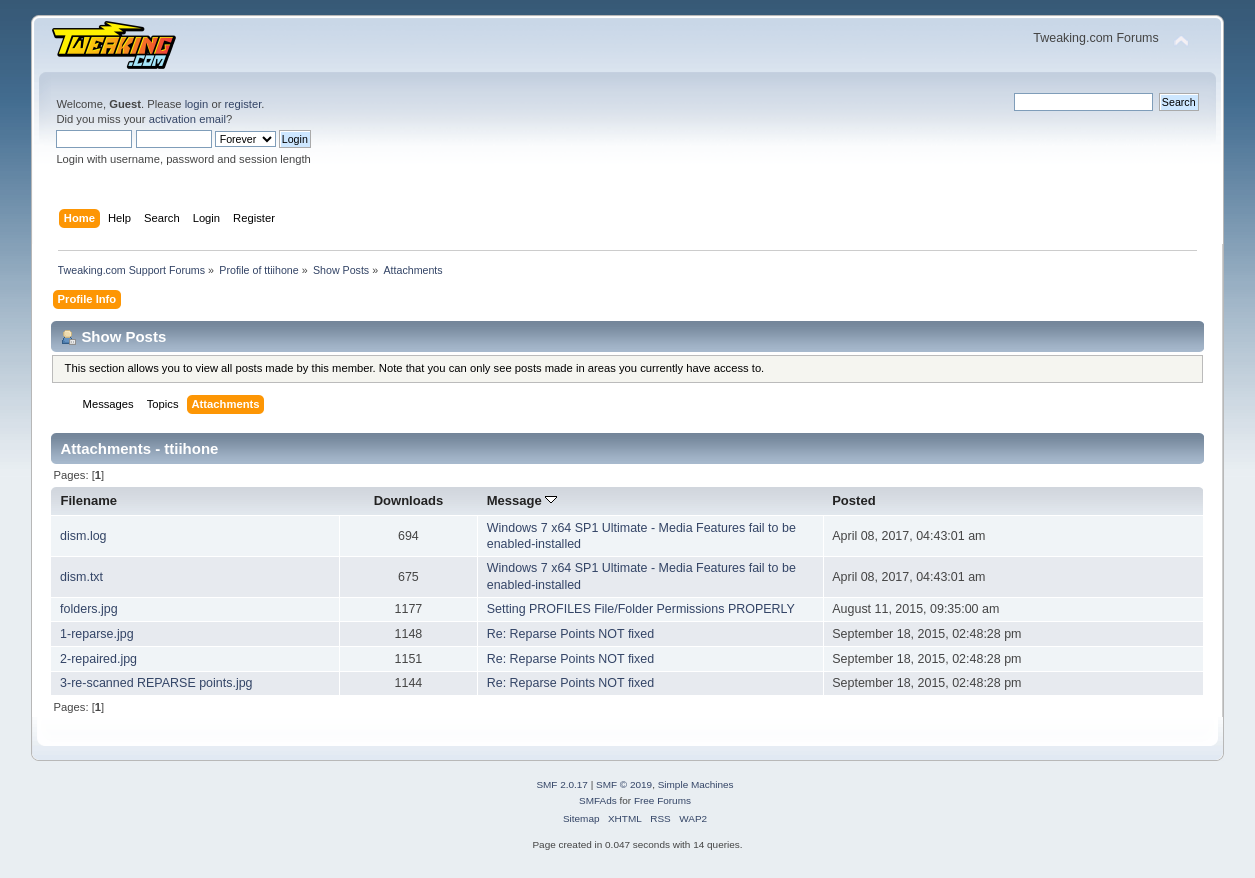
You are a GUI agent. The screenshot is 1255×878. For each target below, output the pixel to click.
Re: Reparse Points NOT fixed (570, 634)
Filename (89, 500)
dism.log (83, 536)
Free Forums (662, 800)
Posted (853, 500)
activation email (187, 119)
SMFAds (598, 800)
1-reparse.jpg (96, 634)
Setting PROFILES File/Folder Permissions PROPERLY (641, 609)
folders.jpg (89, 609)
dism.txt (81, 577)
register (243, 104)
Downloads (409, 500)
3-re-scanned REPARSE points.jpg (156, 683)
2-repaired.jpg (98, 659)
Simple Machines (696, 784)
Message (522, 500)
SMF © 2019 (624, 784)
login (197, 104)
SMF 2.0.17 (562, 784)
